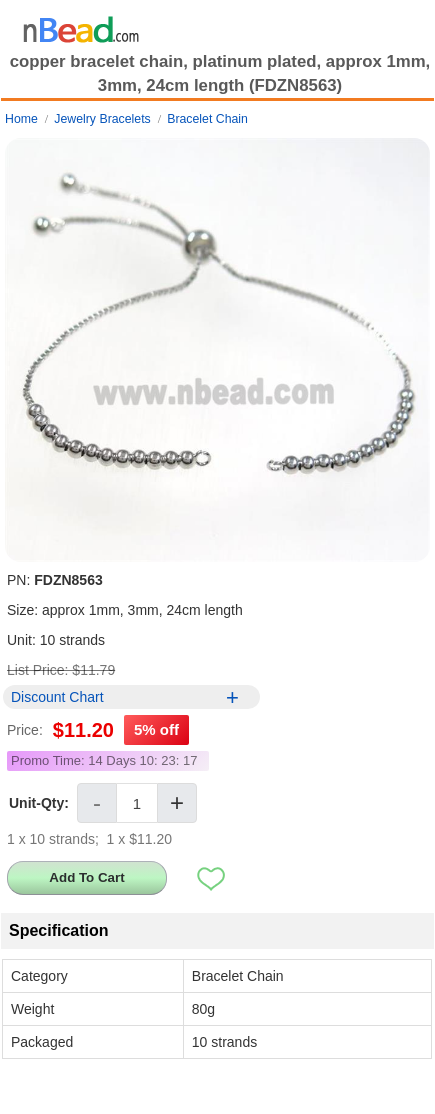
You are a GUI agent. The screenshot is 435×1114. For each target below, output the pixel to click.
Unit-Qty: (39, 803)
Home (21, 119)
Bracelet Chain (207, 119)
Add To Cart (86, 877)
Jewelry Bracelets (102, 119)
